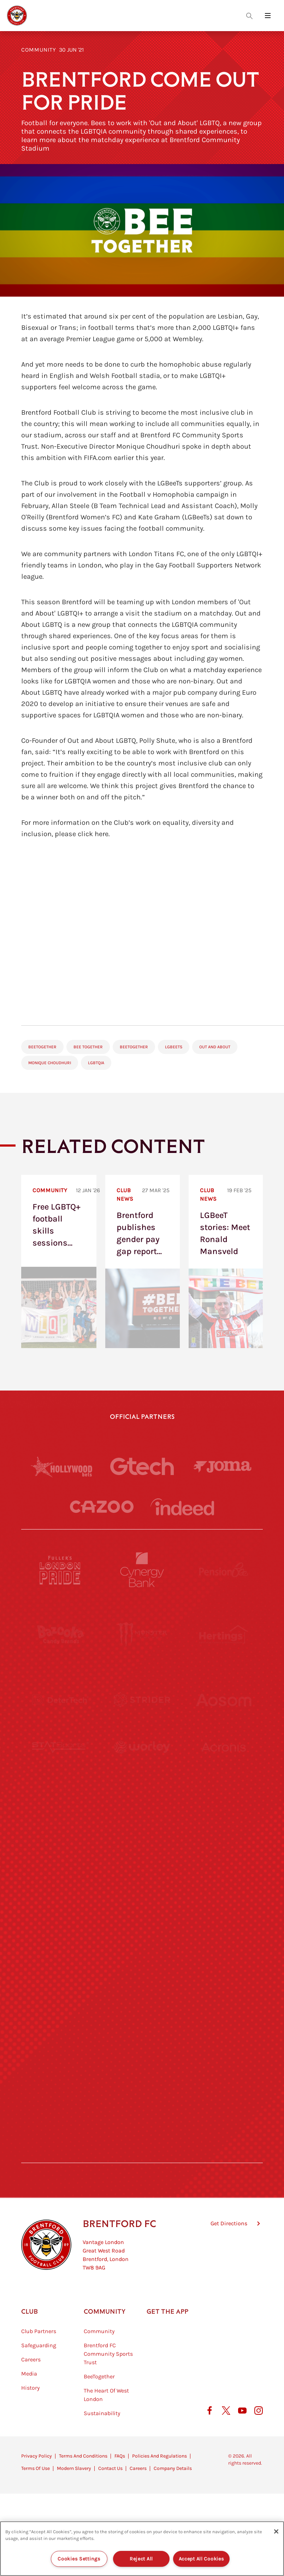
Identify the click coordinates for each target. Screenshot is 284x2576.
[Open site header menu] (268, 15)
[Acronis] (223, 1765)
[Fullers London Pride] (60, 1569)
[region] (142, 2548)
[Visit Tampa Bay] (142, 1830)
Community (38, 49)
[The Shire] (142, 2025)
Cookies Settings (79, 2559)
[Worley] (142, 1765)
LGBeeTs (173, 1046)
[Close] (276, 2531)
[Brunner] (60, 1960)
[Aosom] (223, 1700)
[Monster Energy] (142, 1635)
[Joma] (222, 1466)
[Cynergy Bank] (142, 1569)
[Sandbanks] (60, 2025)
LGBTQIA (96, 1062)
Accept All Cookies (201, 2559)
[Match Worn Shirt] (142, 1960)
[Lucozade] (223, 2090)
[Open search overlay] (249, 15)
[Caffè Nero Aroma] (142, 2155)
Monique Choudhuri (49, 1062)
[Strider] (142, 1700)
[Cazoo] (102, 1506)
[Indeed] (182, 1506)
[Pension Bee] (223, 1569)
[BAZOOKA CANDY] (60, 1635)
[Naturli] (142, 1895)
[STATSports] (60, 1765)
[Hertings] (223, 1635)
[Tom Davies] (223, 2025)
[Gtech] (142, 1466)
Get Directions (229, 2259)
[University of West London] (60, 1830)
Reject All (141, 2559)
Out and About (214, 1046)
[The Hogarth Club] (60, 2090)
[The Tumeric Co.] (142, 2090)
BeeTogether (42, 1046)
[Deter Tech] (60, 1700)
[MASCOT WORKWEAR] (223, 1830)
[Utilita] (60, 1895)
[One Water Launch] (223, 1895)
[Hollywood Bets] (61, 1466)
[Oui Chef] (223, 1960)
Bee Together (88, 1046)
